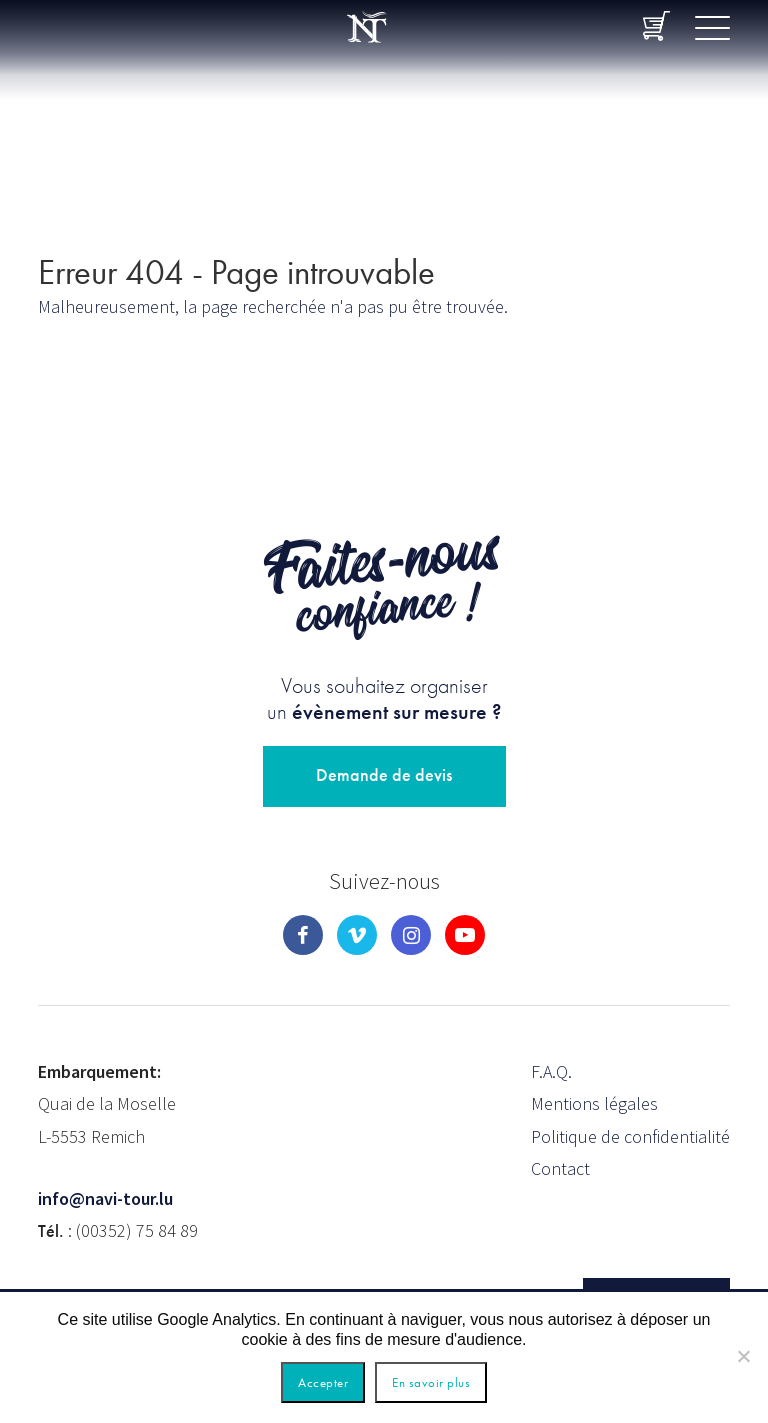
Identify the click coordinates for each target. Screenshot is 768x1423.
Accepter (323, 1382)
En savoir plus (431, 1382)
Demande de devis (384, 774)
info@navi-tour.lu (105, 1198)
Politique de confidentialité (630, 1136)
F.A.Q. (551, 1071)
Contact (560, 1168)
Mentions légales (594, 1103)
